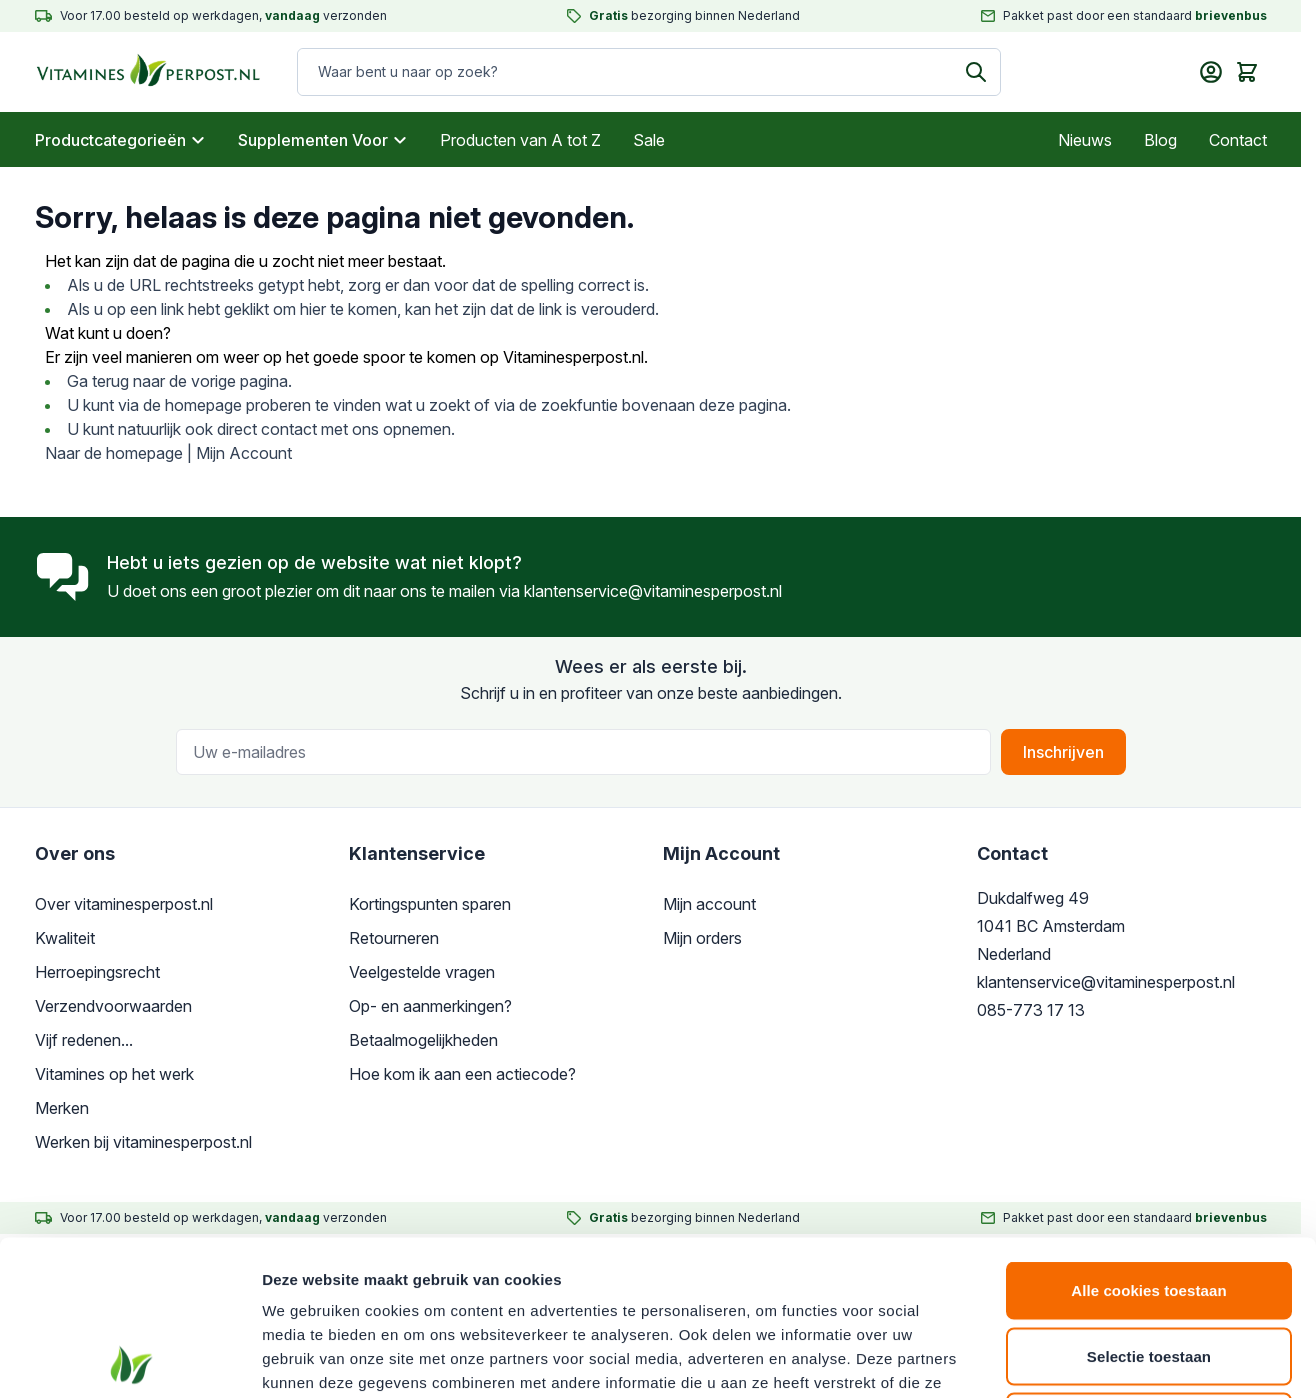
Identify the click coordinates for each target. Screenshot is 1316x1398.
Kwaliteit (65, 938)
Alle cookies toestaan (1149, 1135)
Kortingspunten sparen (430, 904)
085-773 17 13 (1031, 1010)
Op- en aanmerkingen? (430, 1006)
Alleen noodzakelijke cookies (1149, 1266)
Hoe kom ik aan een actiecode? (462, 1074)
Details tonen (1080, 1358)
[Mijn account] (1211, 72)
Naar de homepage (114, 453)
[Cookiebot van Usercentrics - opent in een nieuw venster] (129, 1359)
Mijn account (709, 904)
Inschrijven (1063, 752)
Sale (649, 140)
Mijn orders (702, 938)
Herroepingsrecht (97, 972)
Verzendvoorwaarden (113, 1006)
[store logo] (129, 72)
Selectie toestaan (1149, 1201)
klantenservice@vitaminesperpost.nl (653, 591)
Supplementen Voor (323, 140)
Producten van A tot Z (520, 140)
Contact (1238, 140)
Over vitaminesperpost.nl (124, 904)
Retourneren (394, 938)
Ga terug (98, 381)
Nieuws (1085, 140)
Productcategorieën (120, 140)
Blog (1160, 140)
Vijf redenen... (84, 1040)
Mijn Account (244, 453)
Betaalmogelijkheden (423, 1040)
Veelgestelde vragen (422, 972)
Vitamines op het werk (114, 1074)
